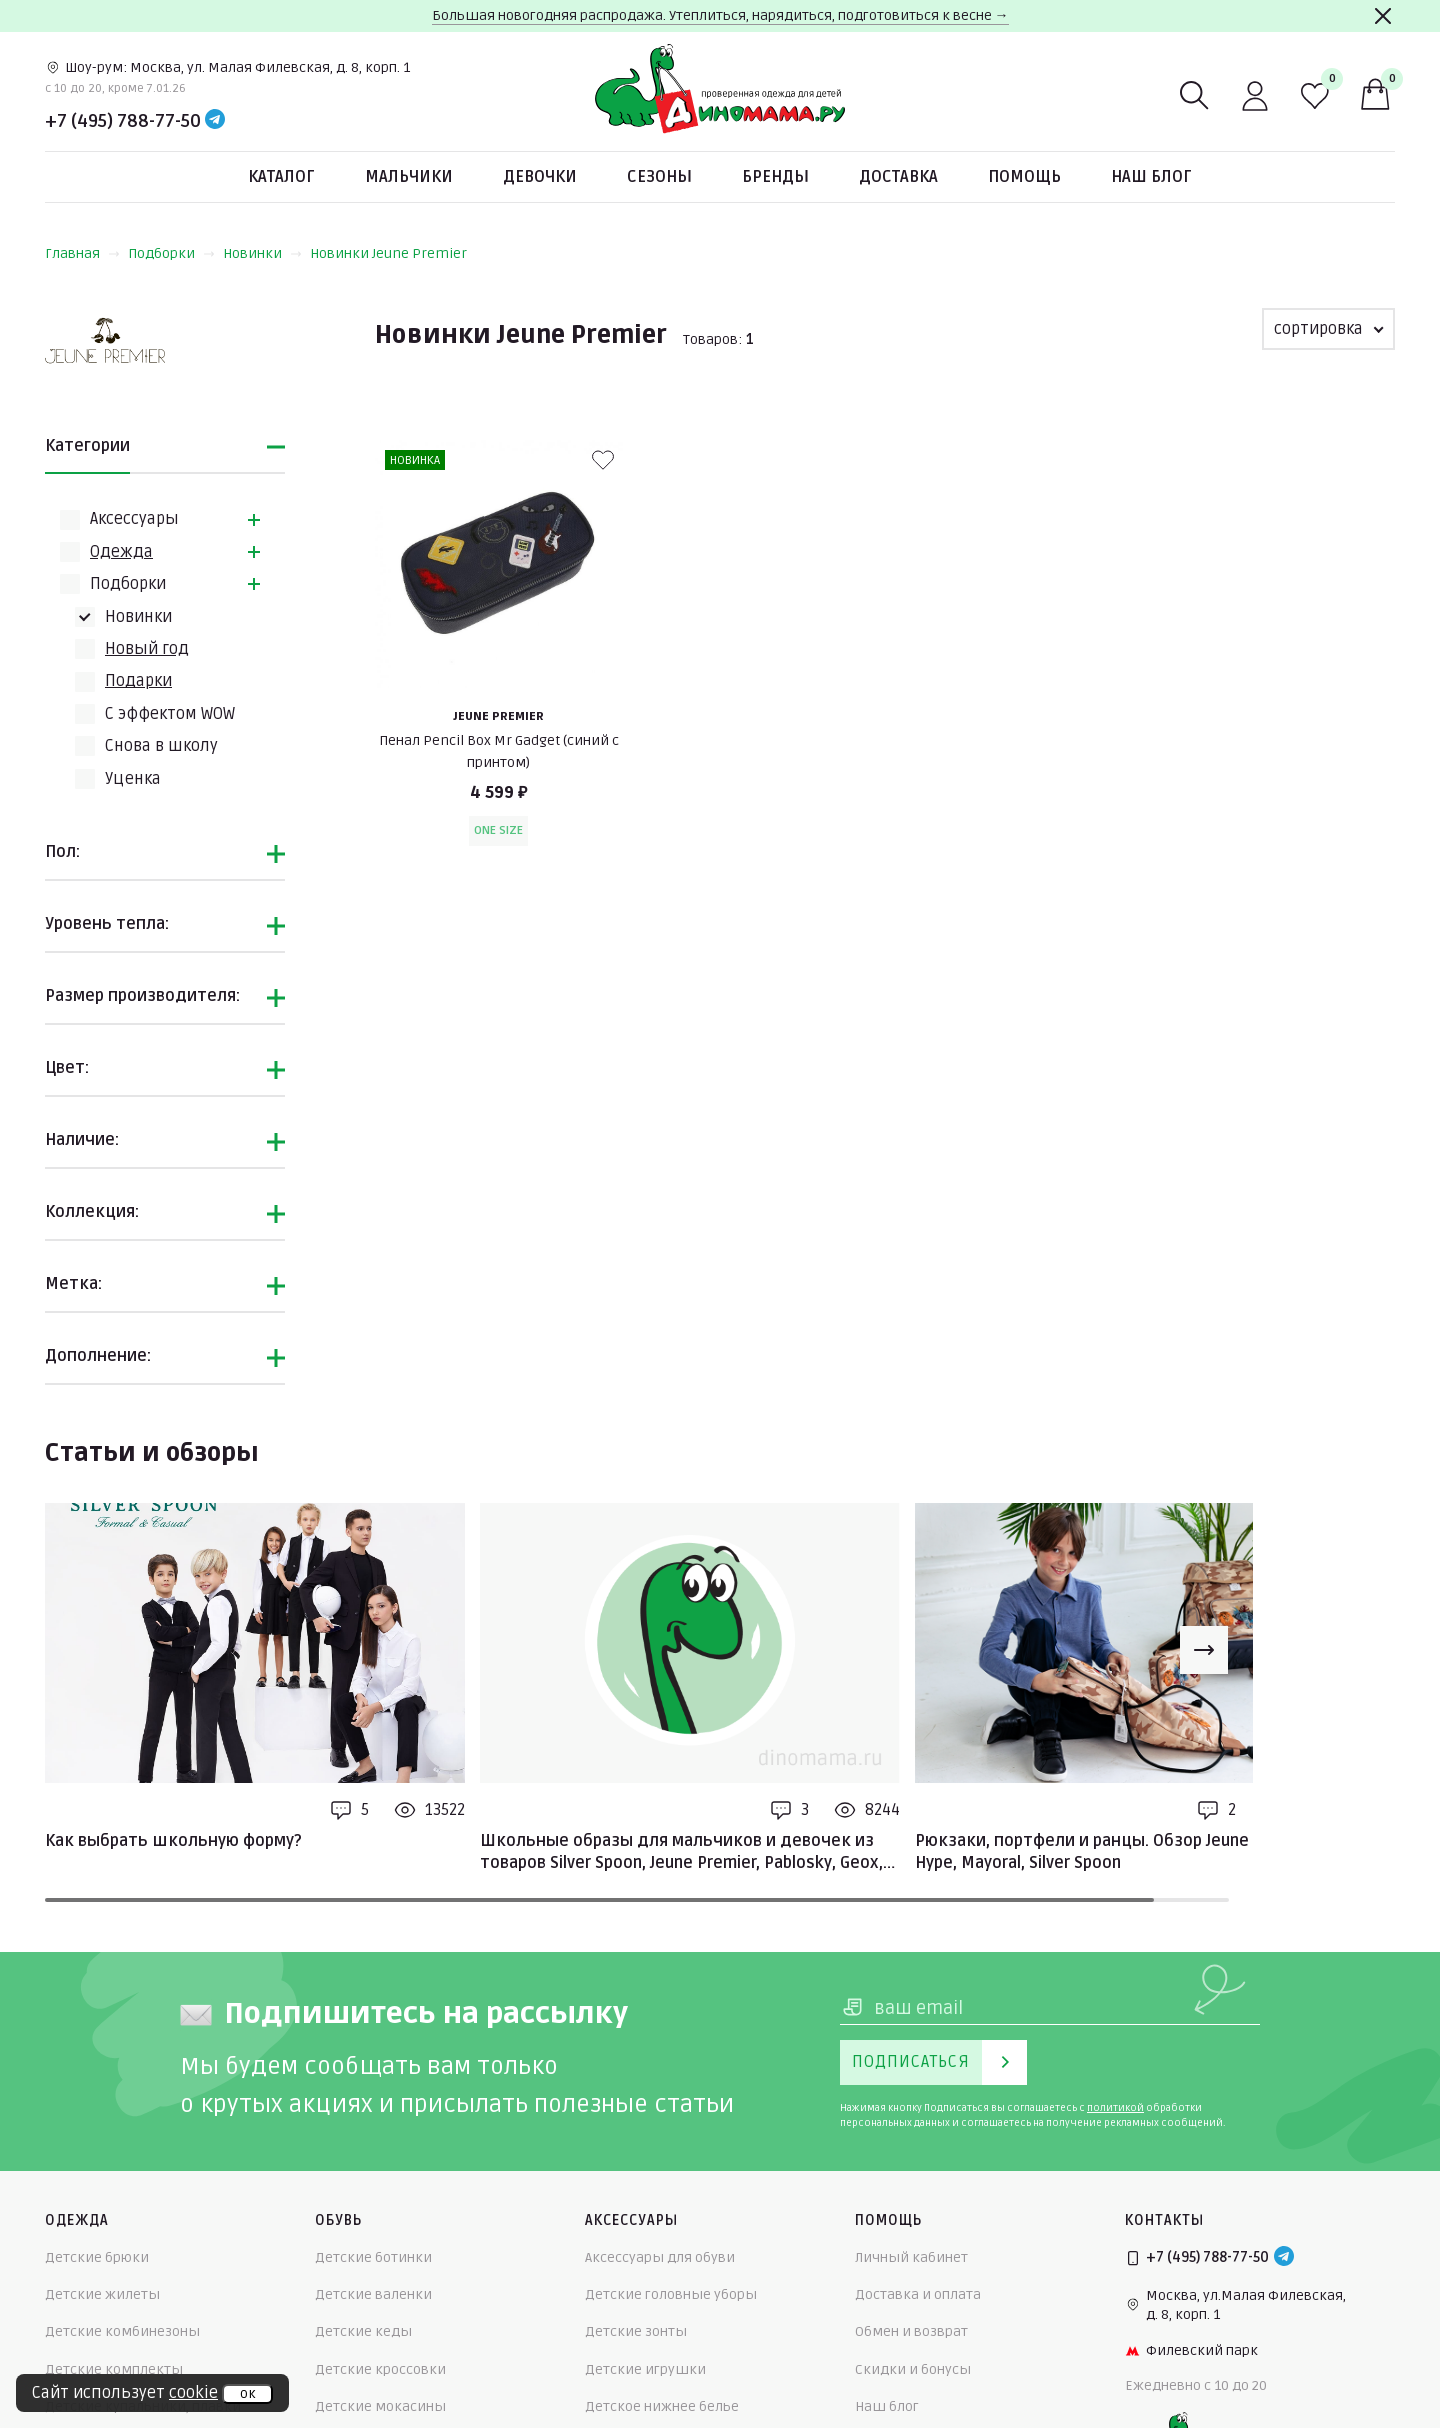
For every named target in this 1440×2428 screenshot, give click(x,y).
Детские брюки (97, 2257)
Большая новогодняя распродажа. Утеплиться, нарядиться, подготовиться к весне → (720, 15)
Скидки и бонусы (913, 2369)
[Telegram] (215, 121)
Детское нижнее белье (662, 2406)
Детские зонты (636, 2331)
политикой (1115, 2108)
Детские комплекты (114, 2369)
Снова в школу (161, 746)
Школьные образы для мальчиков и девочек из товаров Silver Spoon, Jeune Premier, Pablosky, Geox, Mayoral (681, 1853)
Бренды (775, 177)
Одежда (121, 552)
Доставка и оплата (918, 2294)
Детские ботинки (373, 2257)
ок (247, 2394)
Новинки (262, 253)
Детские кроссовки (380, 2369)
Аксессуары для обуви (660, 2257)
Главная (82, 253)
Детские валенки (373, 2294)
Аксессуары (134, 519)
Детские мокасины (380, 2406)
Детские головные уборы (671, 2294)
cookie (193, 2393)
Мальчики (409, 177)
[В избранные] (603, 460)
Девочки (540, 177)
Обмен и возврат (911, 2331)
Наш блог (1151, 177)
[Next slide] (1204, 1650)
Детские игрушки (645, 2369)
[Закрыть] (1383, 16)
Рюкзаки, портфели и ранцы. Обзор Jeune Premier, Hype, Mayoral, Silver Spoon (1115, 1852)
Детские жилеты (102, 2294)
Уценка (133, 779)
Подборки (171, 253)
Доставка (898, 177)
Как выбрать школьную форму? (173, 1841)
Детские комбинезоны (122, 2331)
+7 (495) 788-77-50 (123, 121)
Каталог (281, 177)
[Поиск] (1195, 96)
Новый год (147, 649)
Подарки (138, 681)
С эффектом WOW (170, 714)
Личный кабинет (911, 2257)
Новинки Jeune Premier (388, 253)
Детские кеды (363, 2331)
